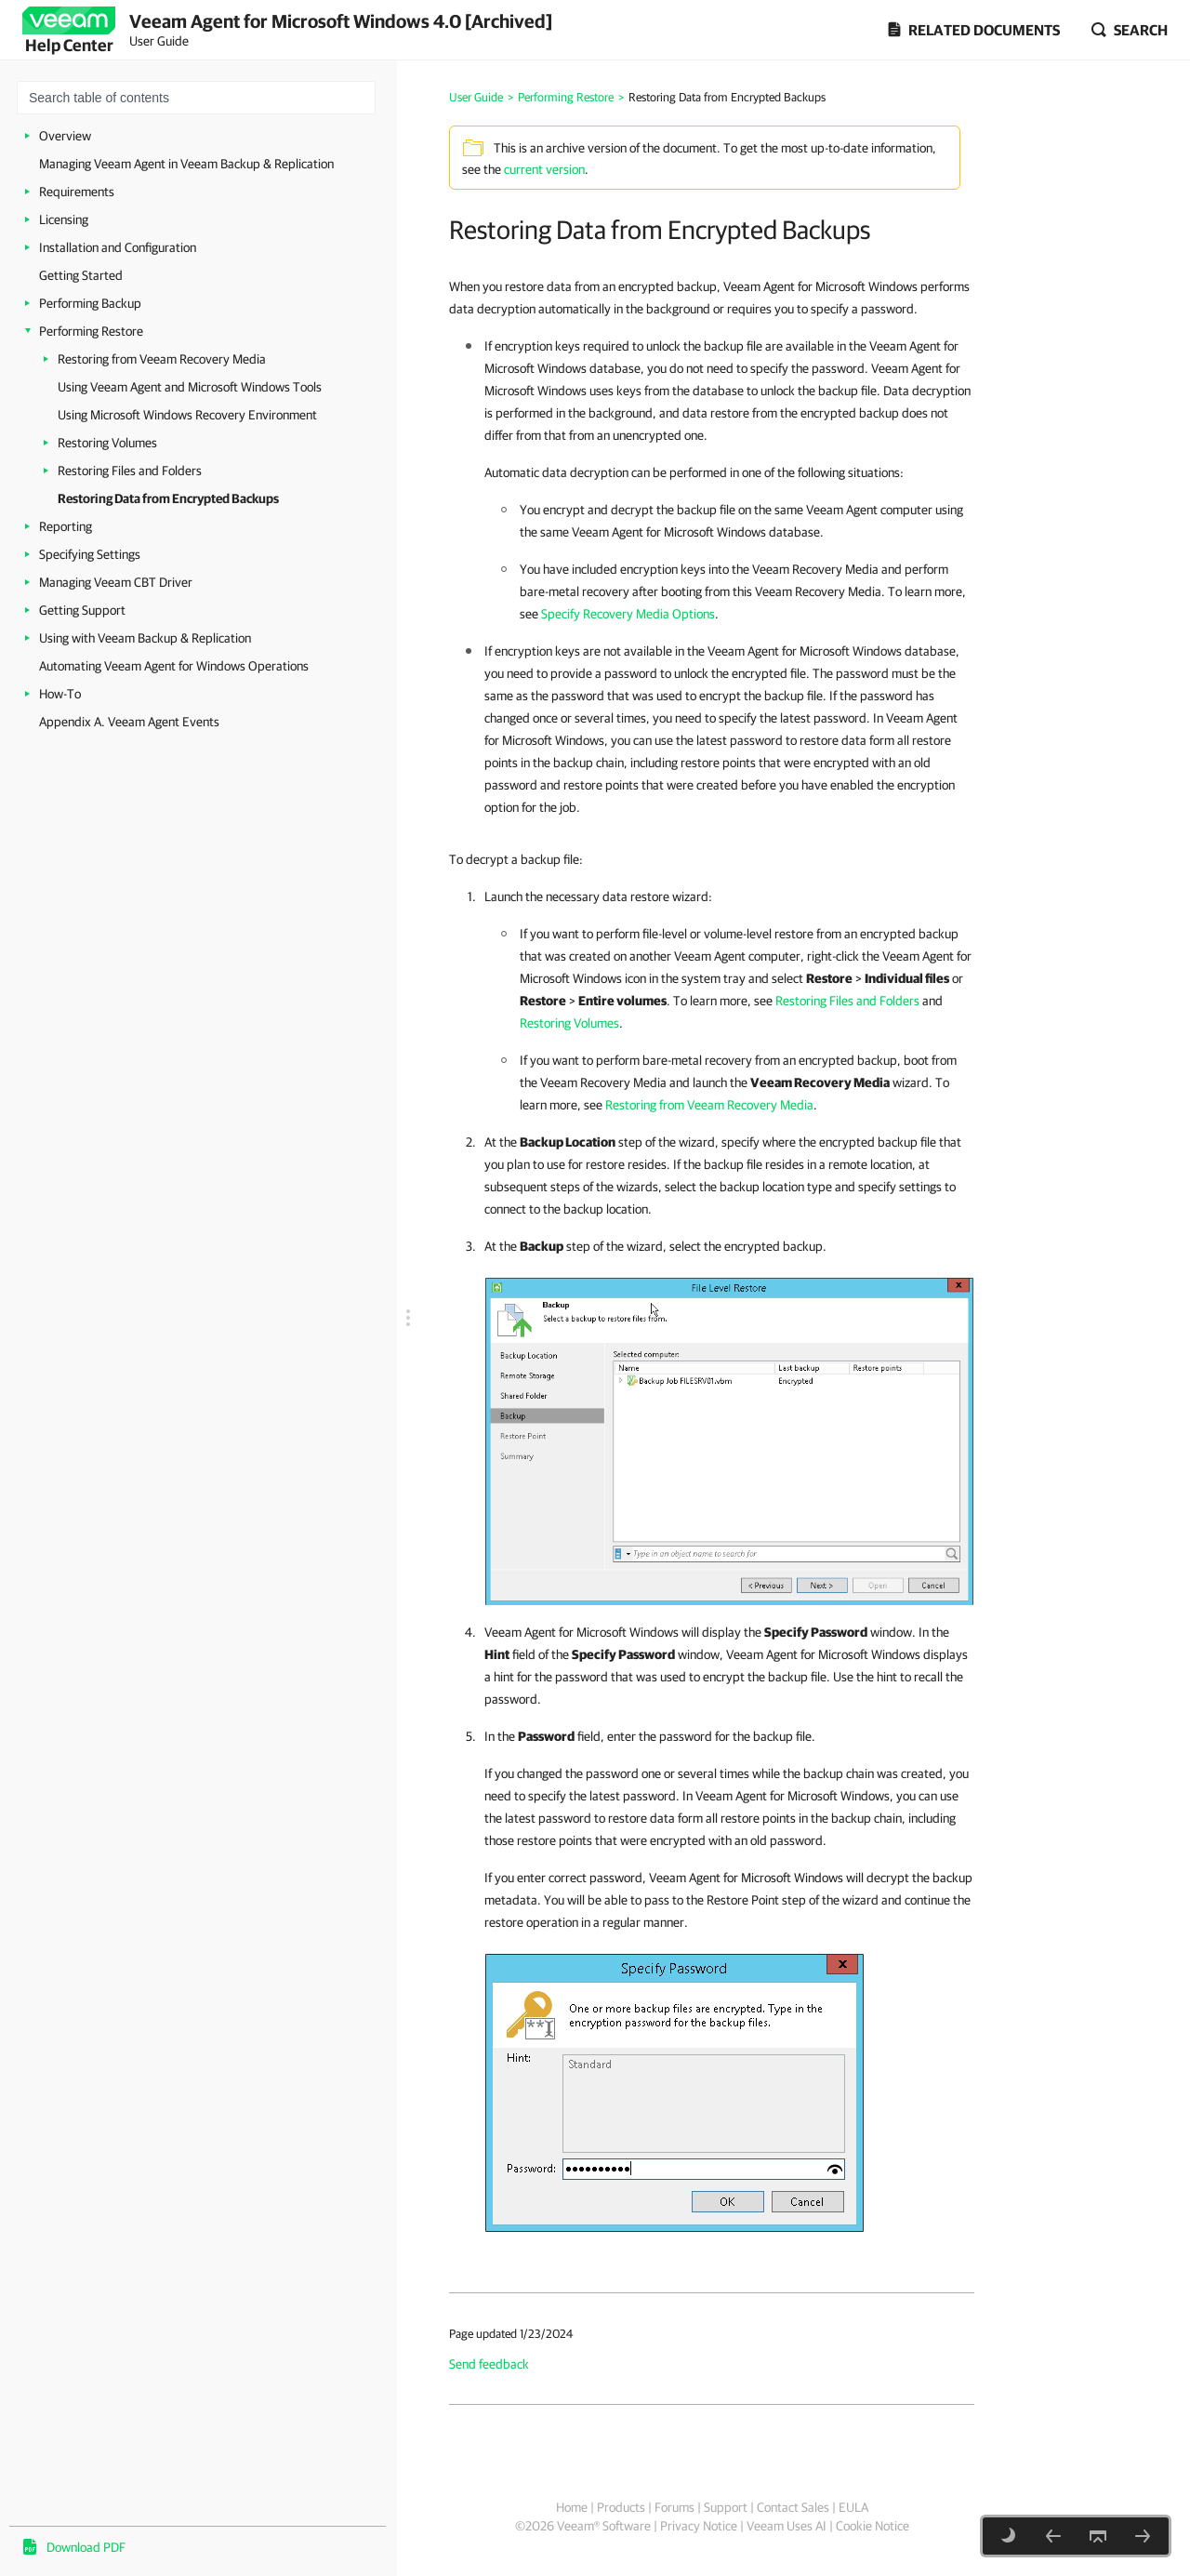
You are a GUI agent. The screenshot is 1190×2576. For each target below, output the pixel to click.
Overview (65, 135)
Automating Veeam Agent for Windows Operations (174, 665)
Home (572, 2507)
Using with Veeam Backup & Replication (145, 638)
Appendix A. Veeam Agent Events (129, 721)
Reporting (65, 526)
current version (544, 169)
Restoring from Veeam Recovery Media (162, 359)
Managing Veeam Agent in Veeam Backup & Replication (186, 163)
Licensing (63, 219)
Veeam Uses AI (786, 2525)
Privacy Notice (698, 2525)
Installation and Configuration (117, 247)
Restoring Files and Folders (130, 470)
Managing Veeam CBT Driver (115, 582)
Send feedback (489, 2364)
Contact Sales (793, 2507)
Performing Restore (91, 331)
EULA (853, 2507)
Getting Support (82, 610)
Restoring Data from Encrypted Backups (168, 498)
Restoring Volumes (107, 442)
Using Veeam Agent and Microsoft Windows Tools (190, 386)
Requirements (76, 191)
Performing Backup (90, 303)
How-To (60, 693)
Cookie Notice (872, 2525)
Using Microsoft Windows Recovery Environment (187, 414)
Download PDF (86, 2547)
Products (621, 2507)
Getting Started (81, 275)
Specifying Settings (89, 554)
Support (725, 2507)
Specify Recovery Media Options (628, 613)
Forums (674, 2507)
